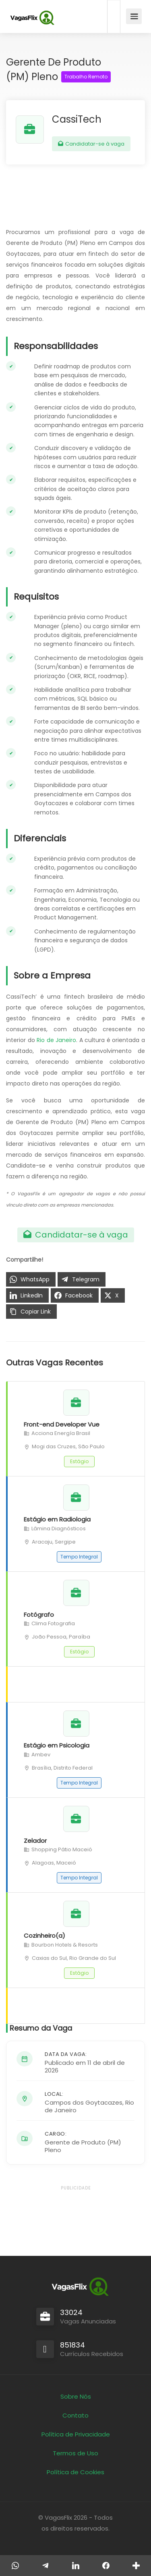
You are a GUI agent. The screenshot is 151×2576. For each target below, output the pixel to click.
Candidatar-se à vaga (91, 144)
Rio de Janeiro (56, 1040)
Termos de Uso (75, 2453)
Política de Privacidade (75, 2434)
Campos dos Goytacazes (83, 2102)
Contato (75, 2415)
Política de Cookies (75, 2472)
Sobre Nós (75, 2396)
